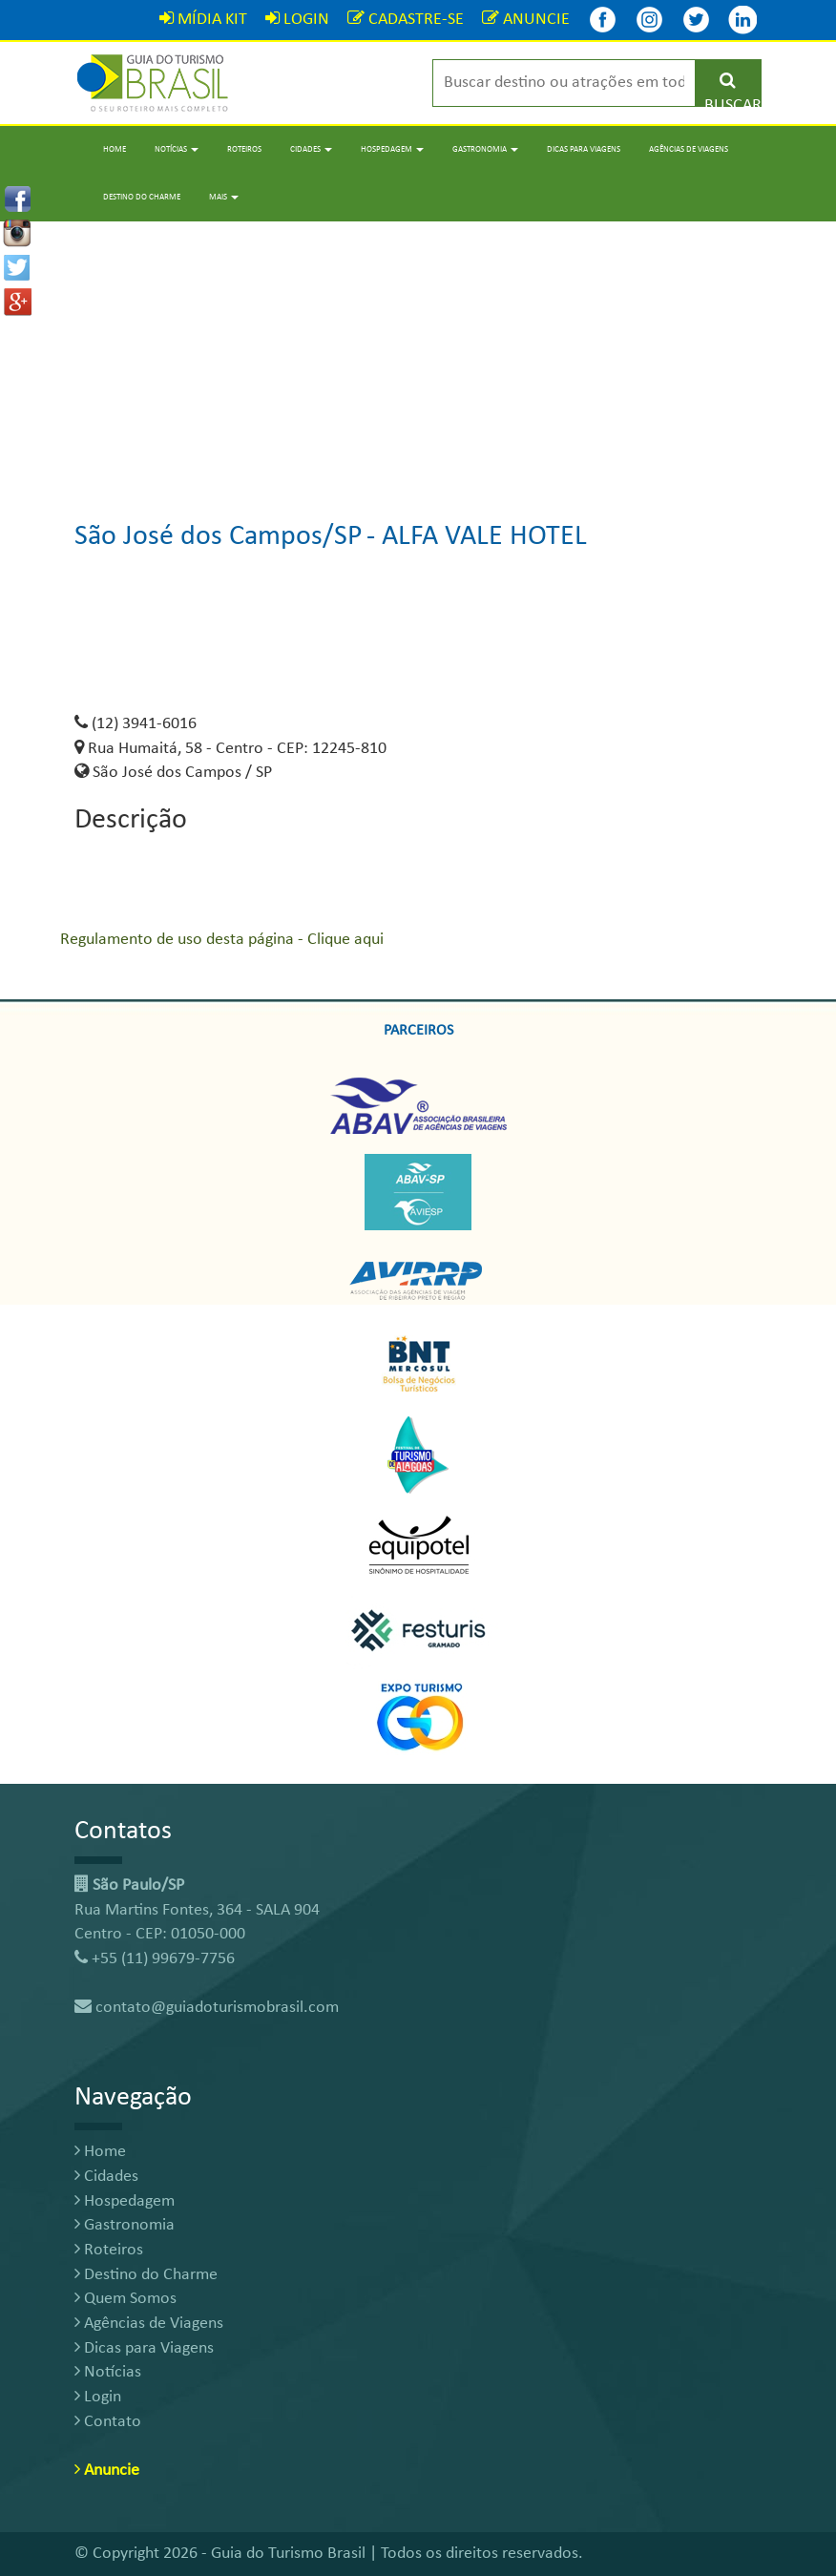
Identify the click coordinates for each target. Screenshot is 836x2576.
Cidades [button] (311, 149)
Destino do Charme (141, 197)
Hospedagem (124, 2201)
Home (114, 149)
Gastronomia (124, 2225)
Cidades (106, 2177)
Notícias (107, 2372)
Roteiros (244, 149)
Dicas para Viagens (583, 149)
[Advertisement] (418, 355)
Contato (107, 2422)
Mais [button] (224, 197)
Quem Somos (125, 2299)
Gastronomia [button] (485, 149)
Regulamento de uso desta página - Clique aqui (222, 940)
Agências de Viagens (688, 149)
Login (97, 2397)
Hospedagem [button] (392, 149)
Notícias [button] (177, 149)
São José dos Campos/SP (218, 537)
